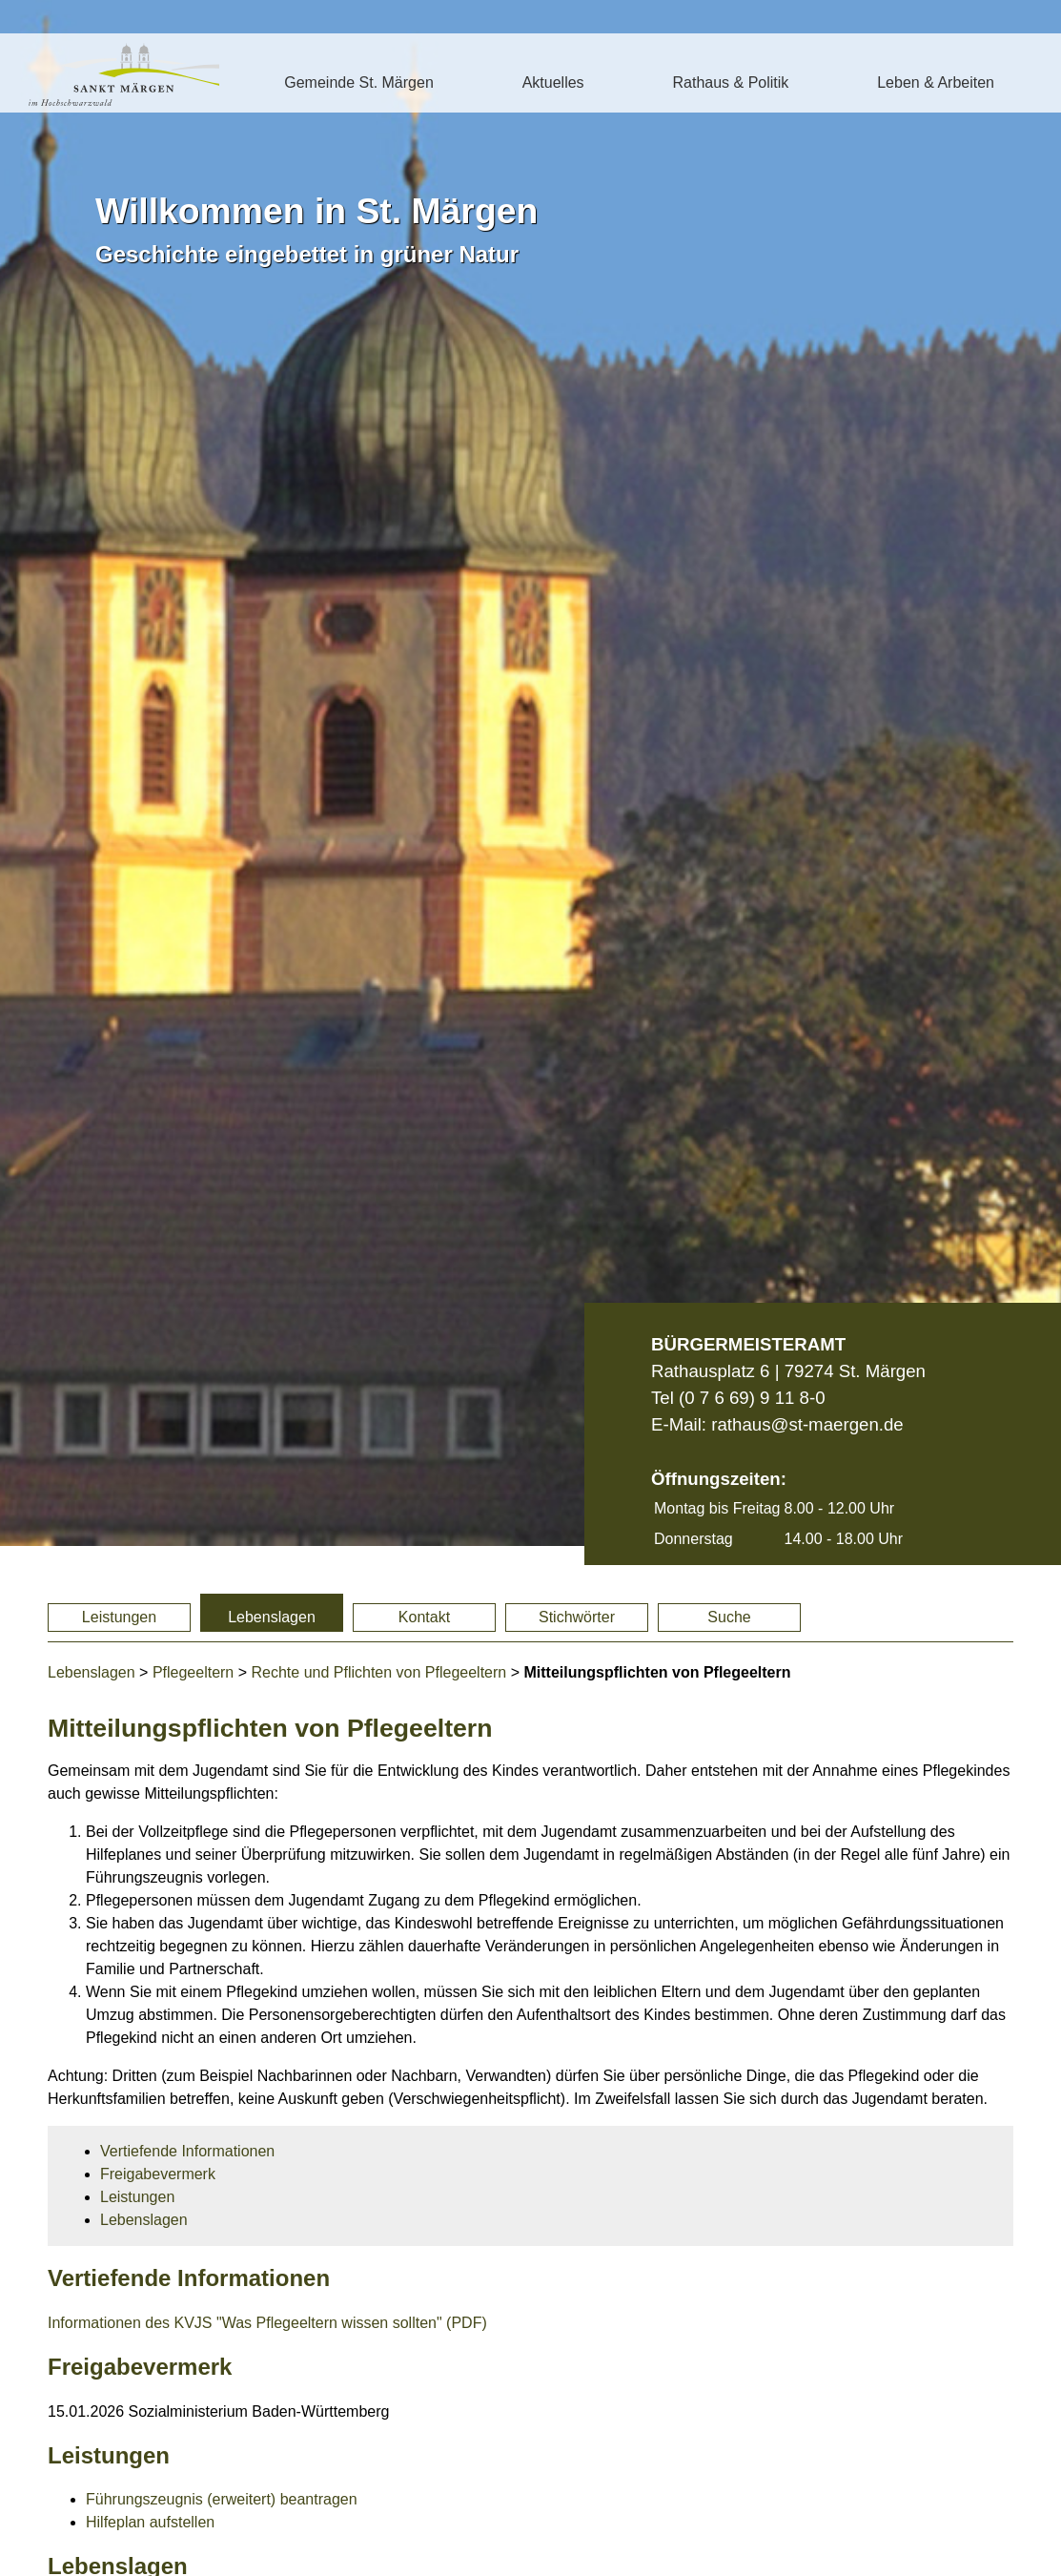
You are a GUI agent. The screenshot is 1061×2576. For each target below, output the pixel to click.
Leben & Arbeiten (935, 82)
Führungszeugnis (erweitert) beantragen (221, 2499)
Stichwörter (577, 1617)
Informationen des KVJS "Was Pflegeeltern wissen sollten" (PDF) (267, 2323)
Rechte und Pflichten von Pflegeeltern (379, 1672)
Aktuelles (553, 82)
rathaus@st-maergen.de (807, 1424)
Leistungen (119, 1617)
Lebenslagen (272, 1617)
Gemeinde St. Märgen (359, 82)
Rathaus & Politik (730, 82)
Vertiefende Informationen (187, 2151)
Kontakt (424, 1617)
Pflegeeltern (193, 1672)
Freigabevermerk (157, 2174)
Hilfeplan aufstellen (150, 2522)
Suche (728, 1617)
